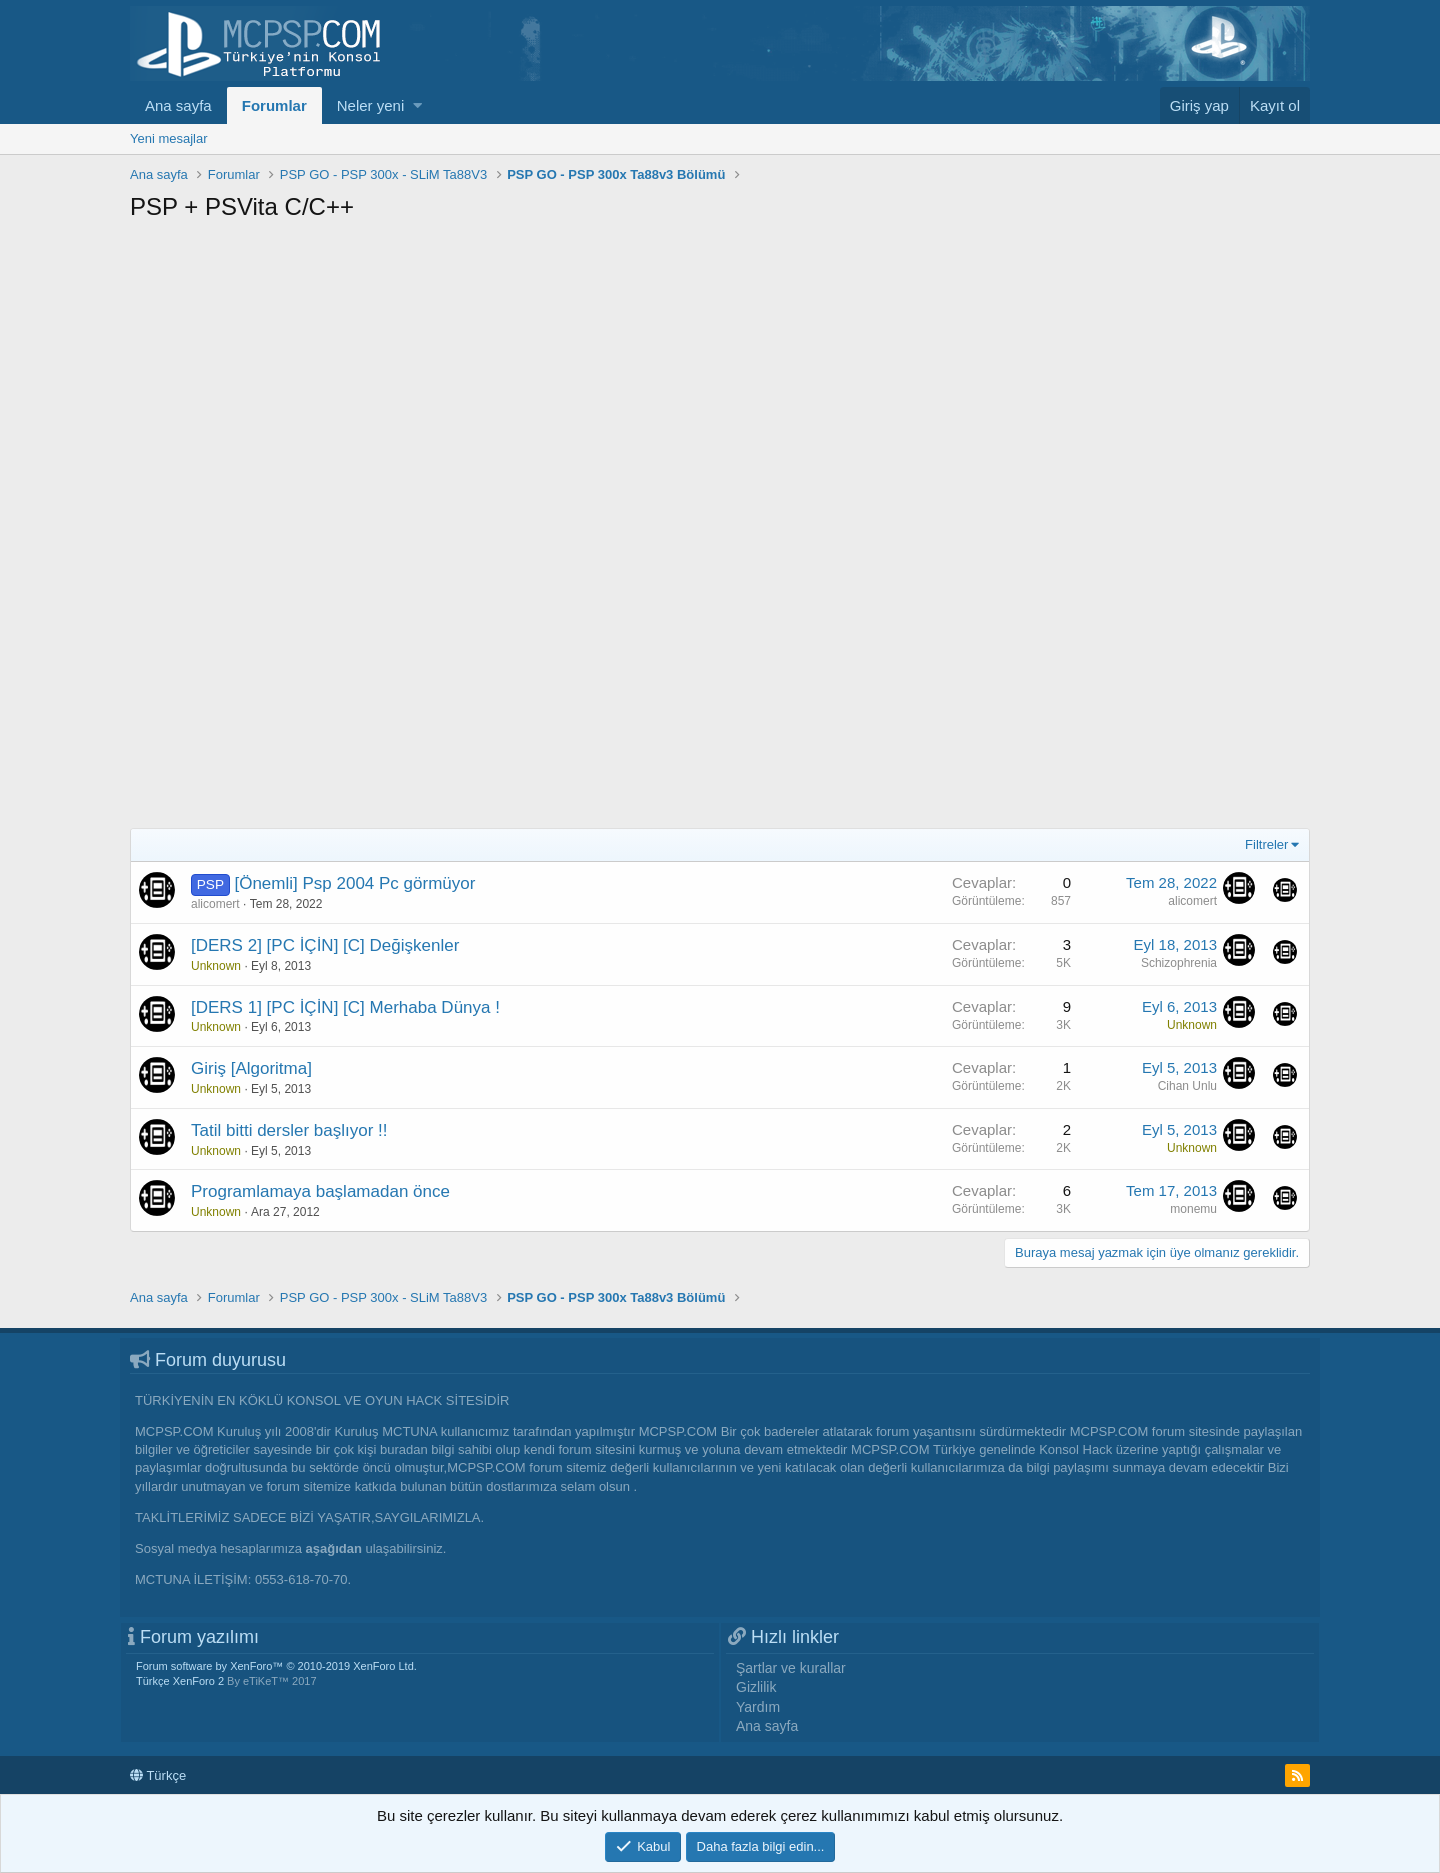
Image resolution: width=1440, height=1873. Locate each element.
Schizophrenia (1179, 963)
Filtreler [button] (1266, 844)
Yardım (758, 1707)
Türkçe (158, 1775)
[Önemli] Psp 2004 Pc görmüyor (354, 883)
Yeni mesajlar (169, 138)
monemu (1193, 1209)
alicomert (215, 904)
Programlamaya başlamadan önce (320, 1191)
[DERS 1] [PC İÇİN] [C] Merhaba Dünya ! (345, 1007)
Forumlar (274, 105)
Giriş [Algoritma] (251, 1068)
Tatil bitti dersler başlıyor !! (289, 1130)
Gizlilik (756, 1687)
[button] (417, 105)
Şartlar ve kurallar (791, 1668)
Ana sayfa (178, 105)
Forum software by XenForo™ (276, 1666)
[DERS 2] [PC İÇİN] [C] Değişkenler (325, 945)
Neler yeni (371, 105)
